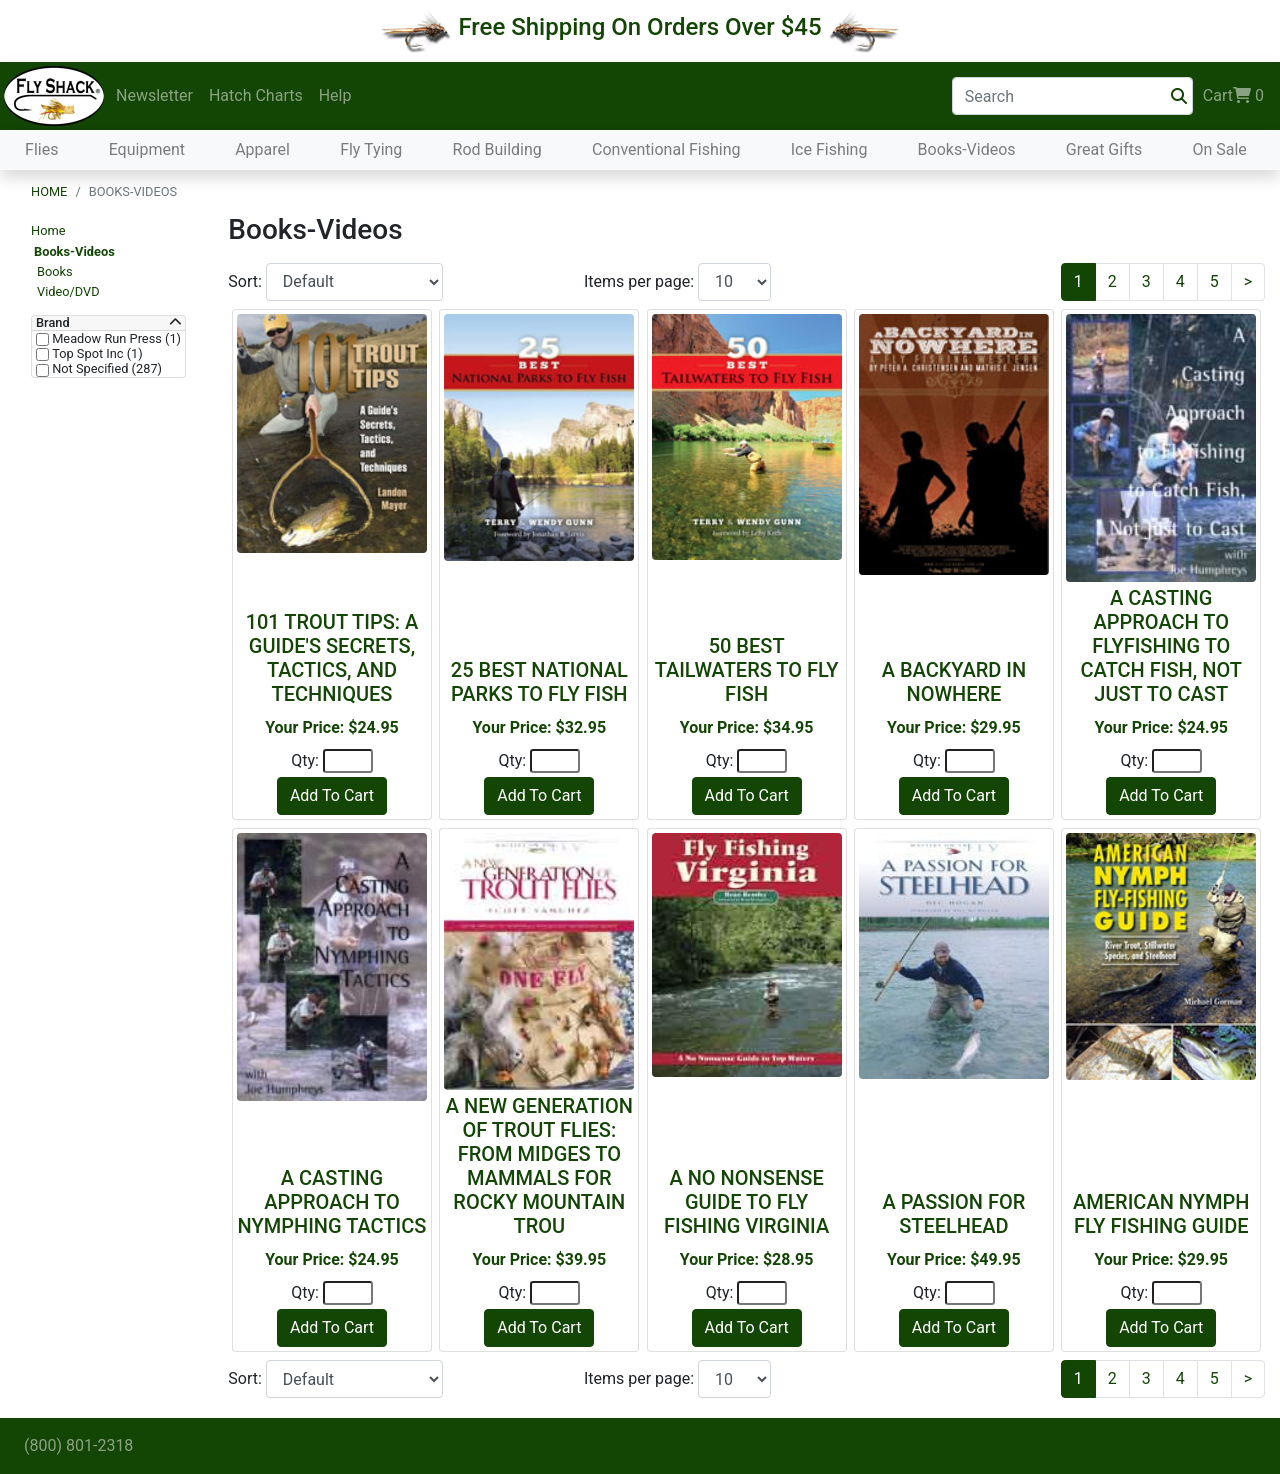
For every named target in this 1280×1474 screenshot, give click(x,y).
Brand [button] (53, 323)
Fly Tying (371, 149)
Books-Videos (967, 149)
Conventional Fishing (666, 149)
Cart (1233, 96)
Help (335, 95)
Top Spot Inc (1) (96, 354)
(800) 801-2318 (78, 1445)
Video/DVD (68, 291)
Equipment (147, 149)
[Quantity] (348, 761)
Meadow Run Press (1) (115, 339)
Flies (41, 149)
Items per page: (641, 281)
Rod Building (497, 149)
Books (55, 271)
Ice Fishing (829, 149)
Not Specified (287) (105, 369)
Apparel (262, 149)
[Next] (1248, 282)
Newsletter (154, 95)
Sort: (247, 281)
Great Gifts (1104, 149)
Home (49, 191)
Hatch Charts (256, 95)
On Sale (1219, 149)
